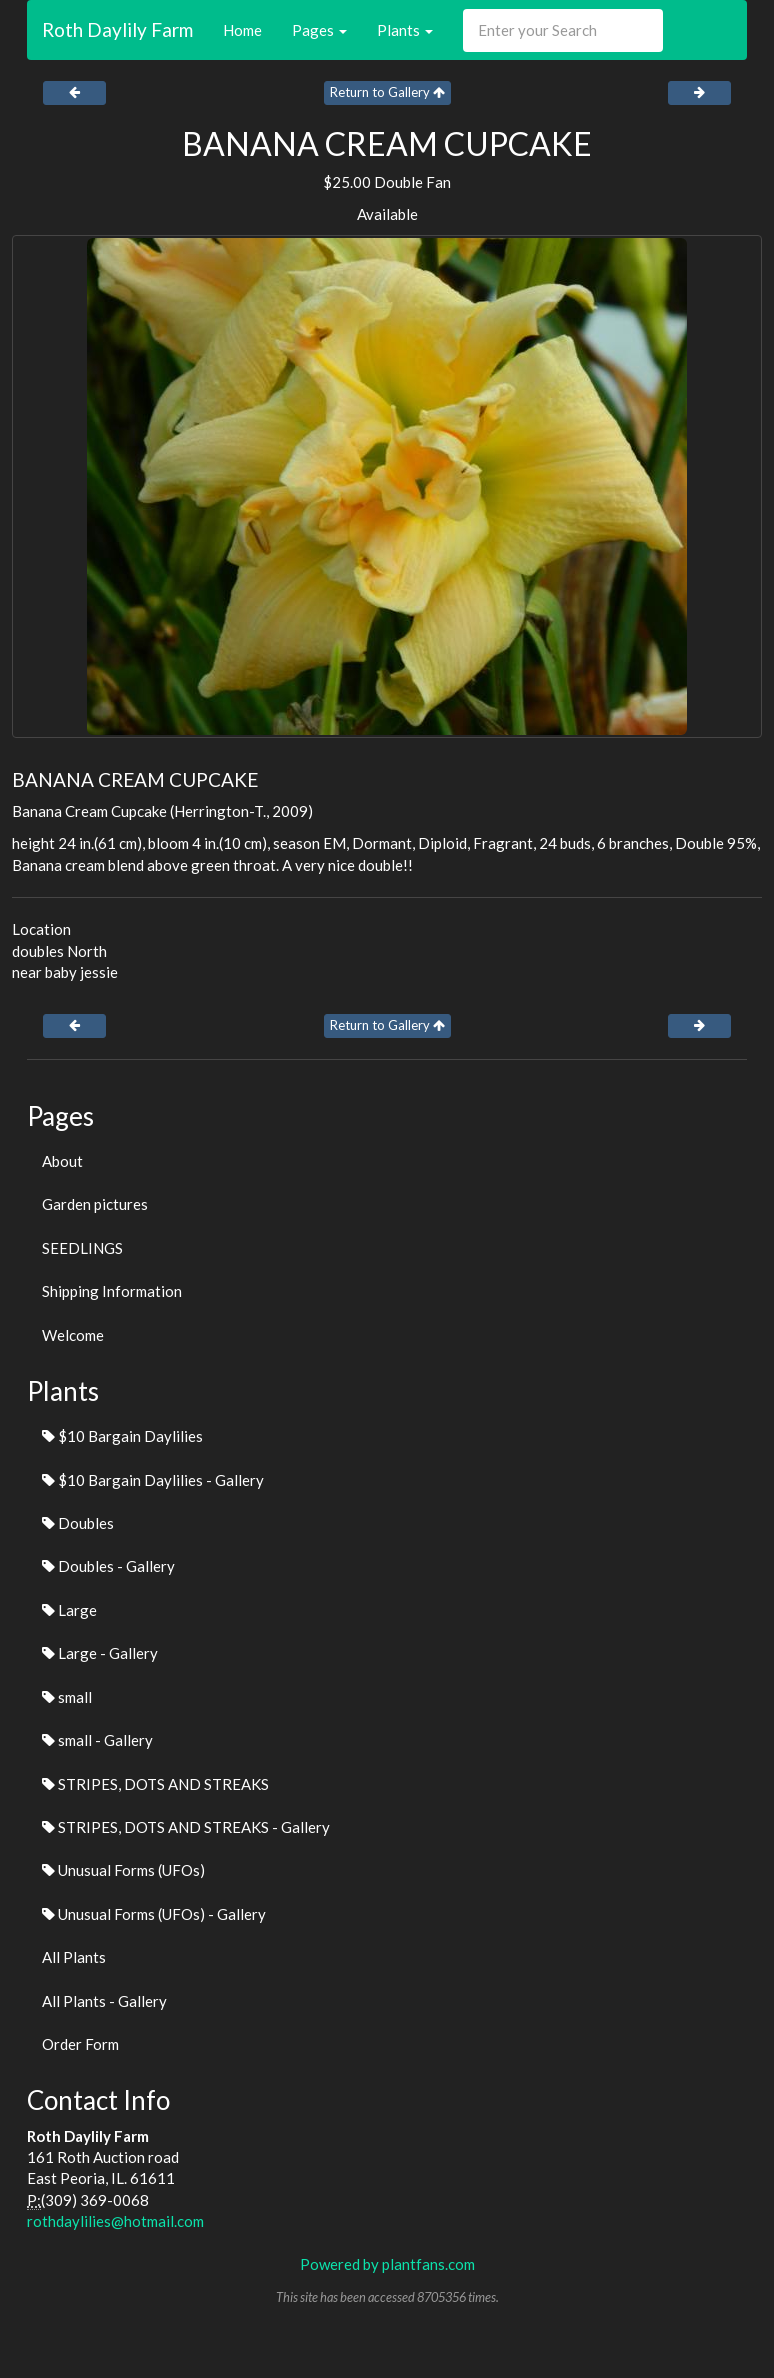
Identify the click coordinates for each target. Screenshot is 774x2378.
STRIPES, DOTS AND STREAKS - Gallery (186, 1827)
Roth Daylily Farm (117, 29)
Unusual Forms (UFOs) (123, 1870)
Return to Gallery (387, 92)
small (67, 1697)
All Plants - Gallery (104, 2001)
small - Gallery (97, 1740)
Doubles (78, 1523)
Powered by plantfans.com (387, 2264)
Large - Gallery (100, 1653)
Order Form (80, 2044)
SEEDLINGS (82, 1248)
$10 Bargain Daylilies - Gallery (153, 1480)
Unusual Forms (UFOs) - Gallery (154, 1914)
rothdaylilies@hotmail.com (115, 2221)
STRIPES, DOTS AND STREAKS (155, 1784)
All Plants (74, 1957)
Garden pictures (95, 1204)
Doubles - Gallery (108, 1566)
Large (69, 1610)
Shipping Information (112, 1291)
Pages (319, 30)
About (62, 1161)
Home (242, 30)
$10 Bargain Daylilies (122, 1436)
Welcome (73, 1335)
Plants (405, 30)
